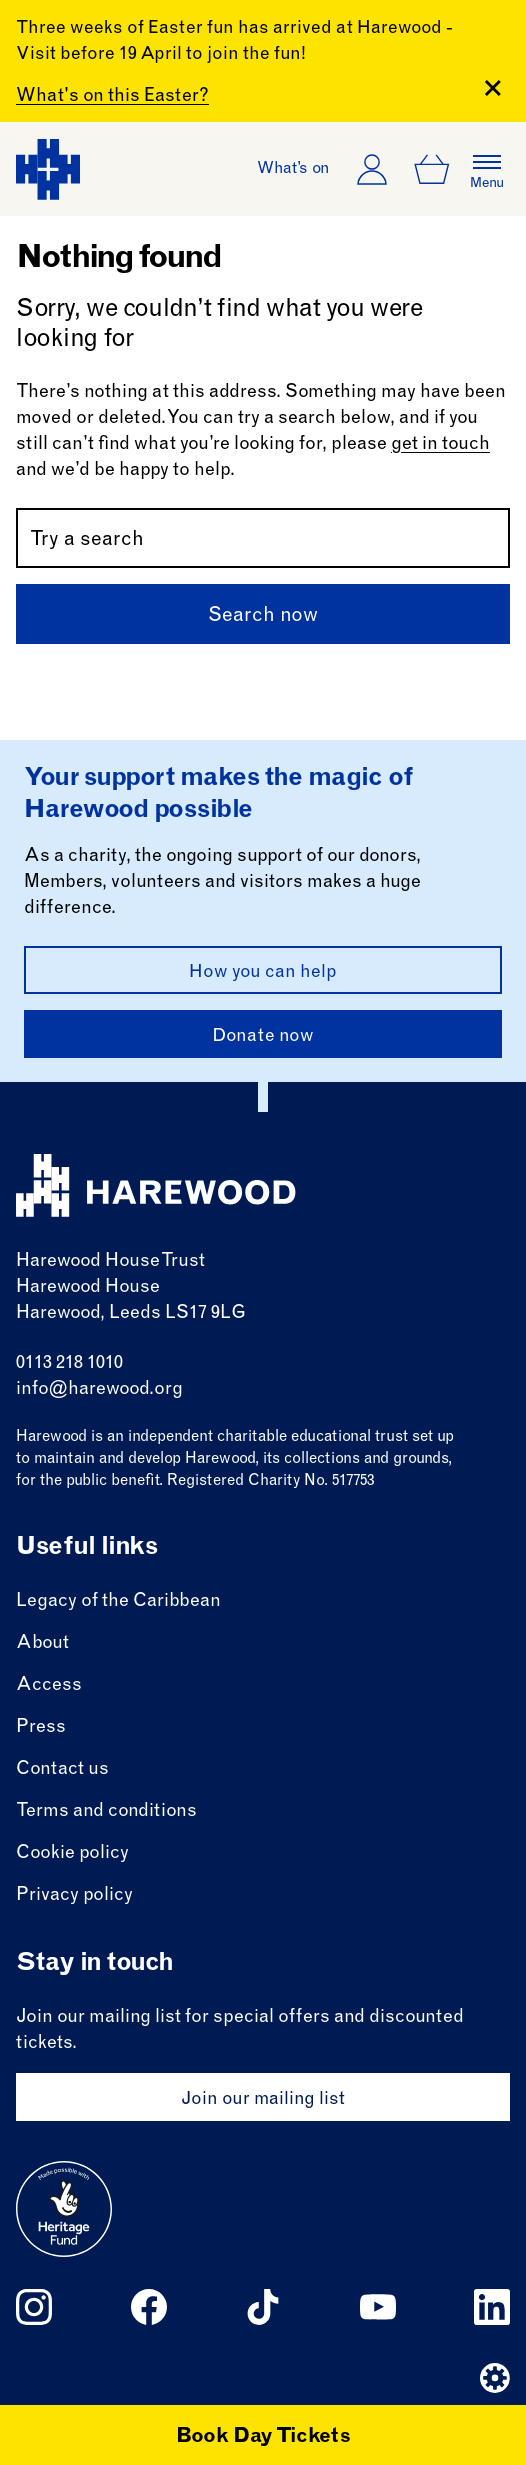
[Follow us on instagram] (34, 2307)
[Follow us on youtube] (378, 2307)
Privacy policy (74, 1896)
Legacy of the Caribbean (118, 1602)
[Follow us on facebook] (149, 2307)
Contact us (62, 1770)
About (42, 1644)
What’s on (293, 169)
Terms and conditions (106, 1812)
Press (41, 1728)
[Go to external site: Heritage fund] (64, 2209)
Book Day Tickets (263, 2438)
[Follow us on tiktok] (263, 2307)
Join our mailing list (263, 2100)
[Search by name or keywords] (263, 538)
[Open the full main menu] (487, 169)
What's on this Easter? (112, 97)
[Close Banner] (493, 88)
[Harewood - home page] (48, 169)
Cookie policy (72, 1854)
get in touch (440, 445)
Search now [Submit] (263, 617)
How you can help (263, 973)
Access (49, 1686)
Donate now (263, 1037)
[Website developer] (495, 2378)
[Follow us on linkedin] (492, 2307)
